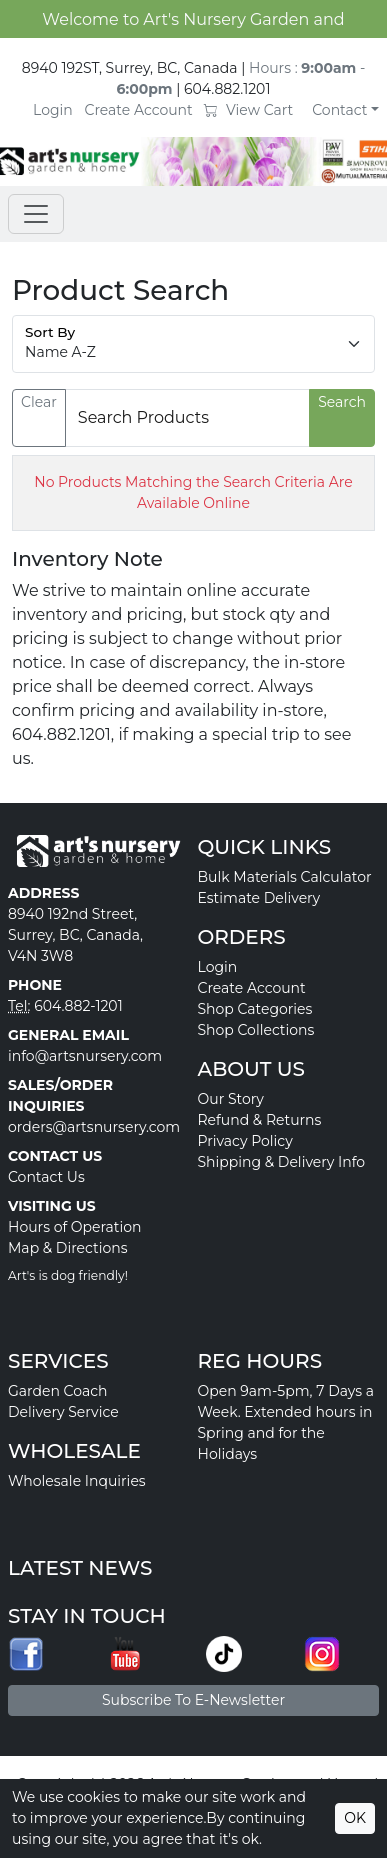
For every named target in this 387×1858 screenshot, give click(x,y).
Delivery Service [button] (63, 1412)
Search (342, 402)
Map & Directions (68, 1248)
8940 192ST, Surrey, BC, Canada (130, 68)
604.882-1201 (78, 1006)
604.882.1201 (227, 89)
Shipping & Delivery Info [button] (282, 1162)
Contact (339, 110)
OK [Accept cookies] (355, 1818)
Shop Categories (255, 1009)
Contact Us (46, 1177)
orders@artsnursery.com (94, 1127)
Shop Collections (256, 1030)
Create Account (139, 110)
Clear (39, 402)
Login (53, 110)
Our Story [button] (231, 1099)
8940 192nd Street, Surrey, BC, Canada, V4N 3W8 (75, 935)
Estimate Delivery (259, 898)
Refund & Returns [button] (260, 1120)
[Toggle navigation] (36, 214)
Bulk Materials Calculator (285, 877)
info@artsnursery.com (85, 1056)
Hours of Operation (75, 1227)
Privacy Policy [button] (245, 1141)
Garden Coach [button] (57, 1391)
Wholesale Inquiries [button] (77, 1481)
